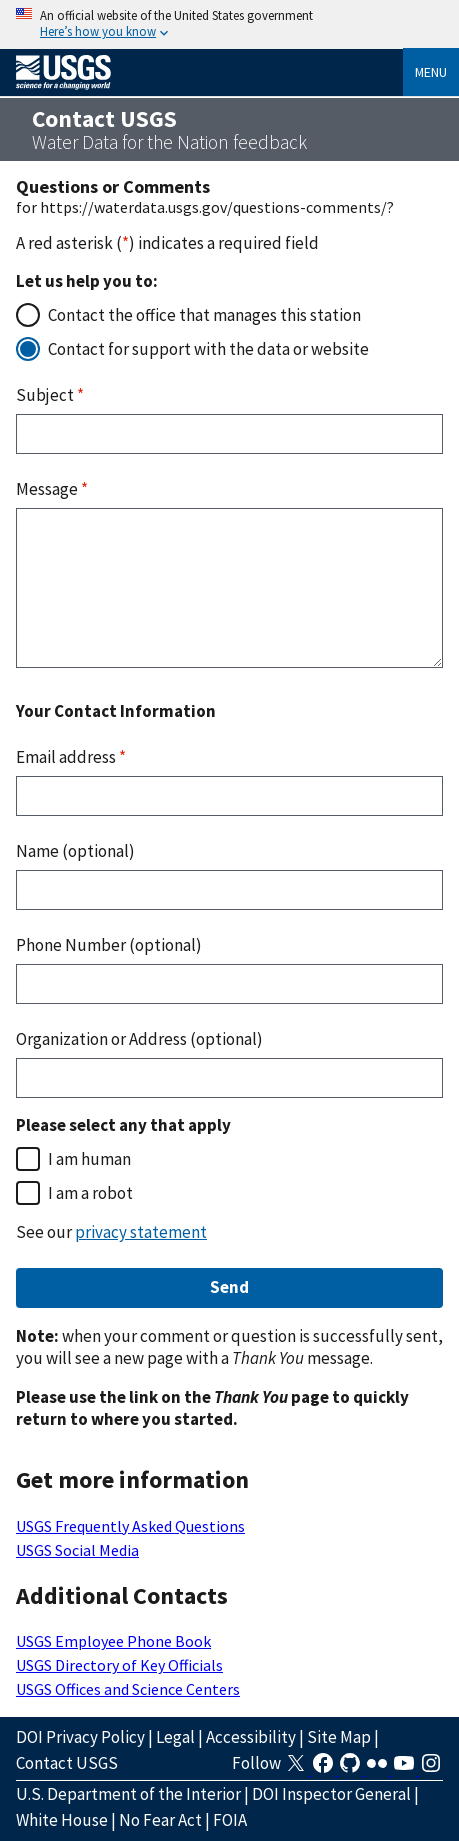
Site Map (339, 1737)
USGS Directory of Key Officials (119, 1665)
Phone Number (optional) (109, 945)
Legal (175, 1737)
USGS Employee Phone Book (113, 1641)
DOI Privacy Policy (80, 1737)
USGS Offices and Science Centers (128, 1689)
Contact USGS (67, 1763)
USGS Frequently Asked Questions (130, 1526)
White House (62, 1820)
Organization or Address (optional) (139, 1039)
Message (52, 489)
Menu (431, 72)
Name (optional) (75, 851)
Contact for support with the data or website (208, 349)
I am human (89, 1159)
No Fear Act (160, 1820)
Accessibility (251, 1737)
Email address (71, 757)
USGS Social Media (77, 1550)
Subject (50, 395)
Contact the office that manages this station (204, 315)
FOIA (230, 1820)
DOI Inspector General (331, 1794)
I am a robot (90, 1193)
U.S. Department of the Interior (128, 1794)
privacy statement (141, 1232)
